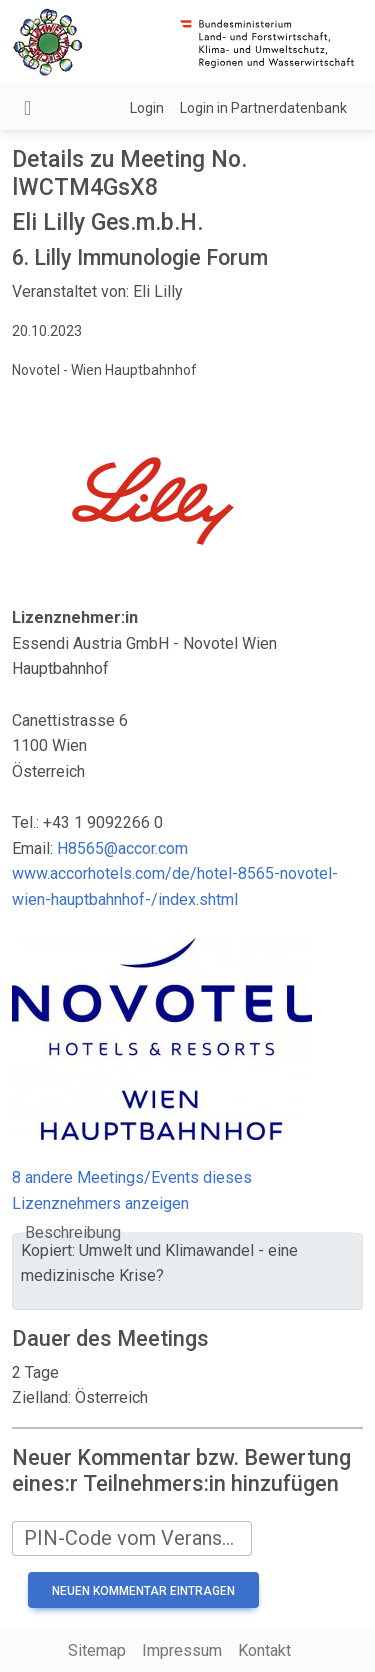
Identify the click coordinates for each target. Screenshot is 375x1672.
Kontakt (264, 1650)
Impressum (182, 1650)
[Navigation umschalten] (27, 108)
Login (147, 108)
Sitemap (97, 1650)
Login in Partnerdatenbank (263, 108)
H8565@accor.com (122, 848)
